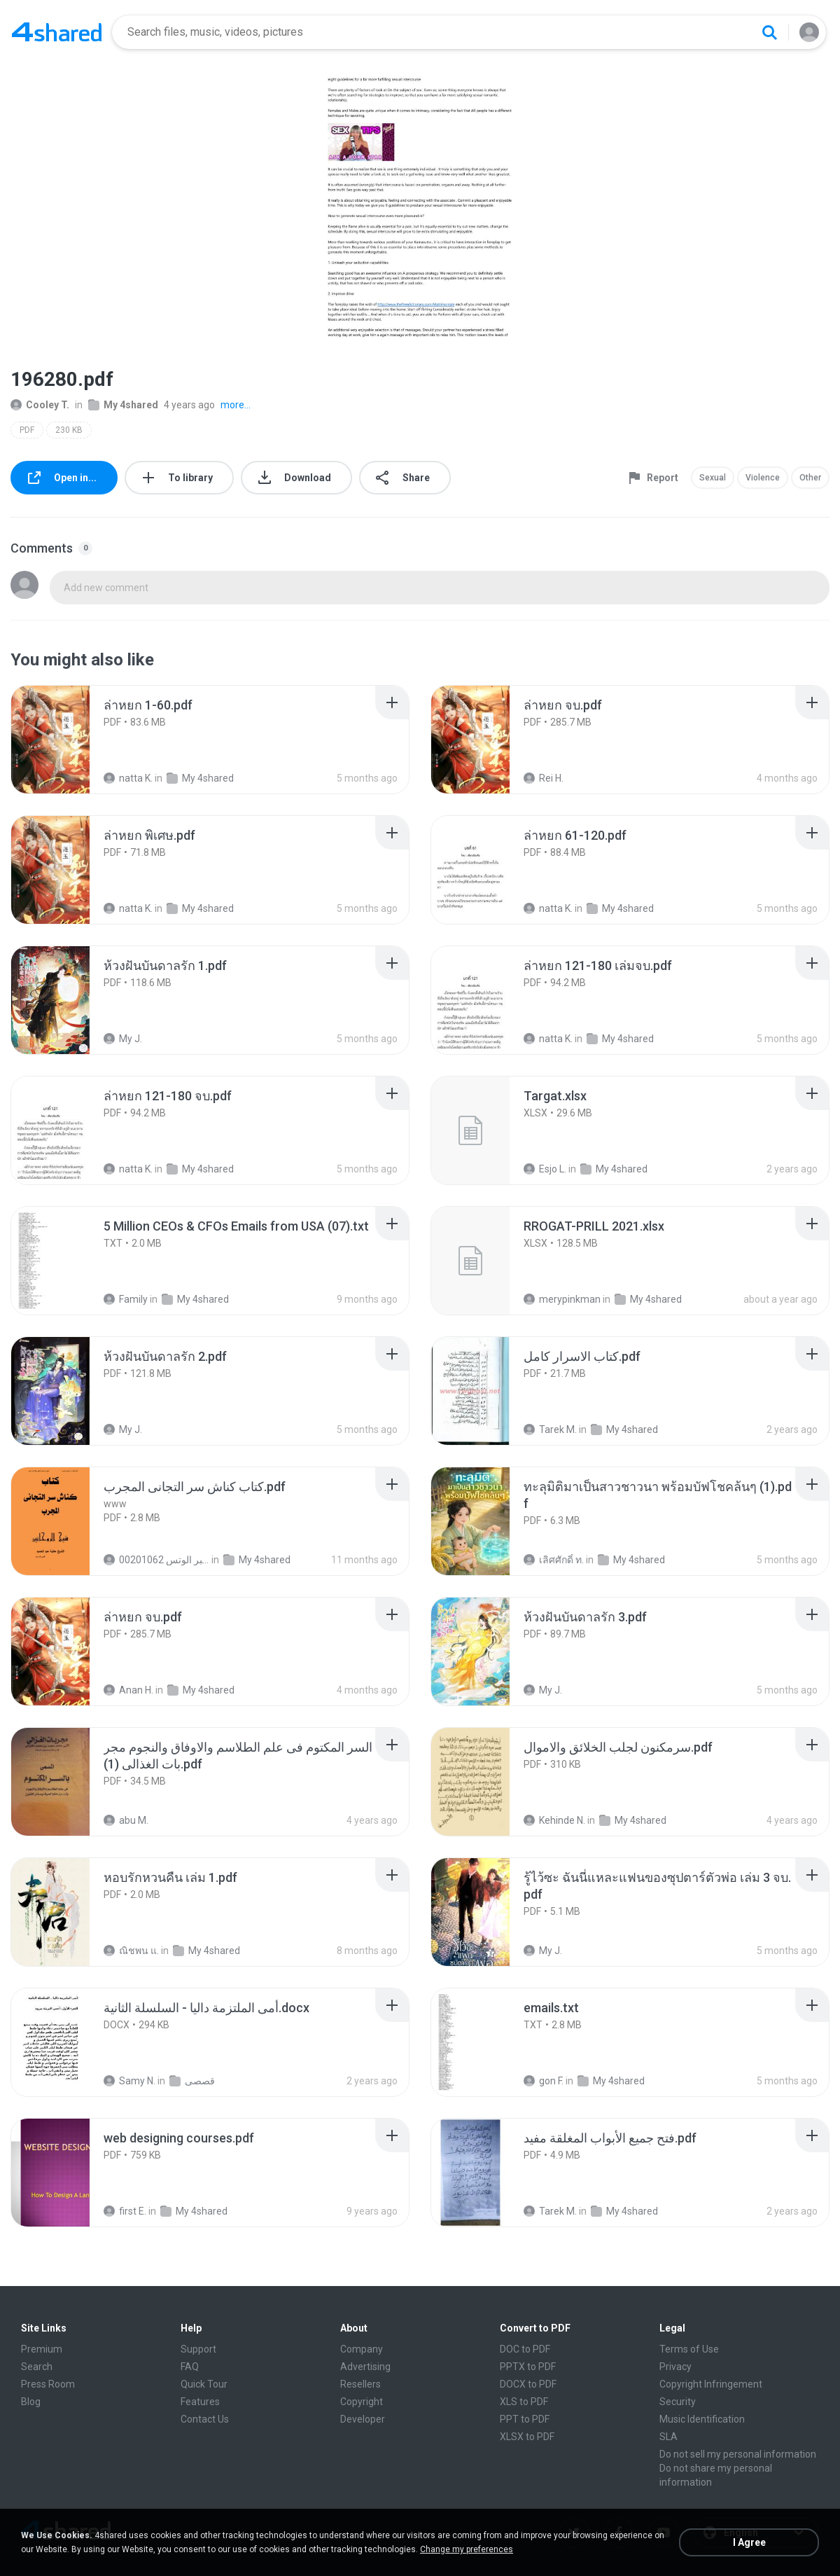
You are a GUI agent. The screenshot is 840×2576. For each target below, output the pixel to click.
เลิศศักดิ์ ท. (554, 1559)
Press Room (48, 2384)
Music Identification (702, 2419)
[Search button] (769, 32)
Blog (31, 2401)
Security (677, 2401)
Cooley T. (39, 404)
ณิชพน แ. (131, 1950)
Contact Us (205, 2419)
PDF (27, 430)
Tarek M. (550, 1429)
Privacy (675, 2366)
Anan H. (128, 1690)
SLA (668, 2436)
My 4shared (123, 404)
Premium (41, 2349)
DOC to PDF (525, 2349)
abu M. (126, 1820)
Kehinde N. (554, 1820)
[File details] (65, 740)
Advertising (365, 2366)
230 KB (69, 430)
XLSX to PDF (527, 2436)
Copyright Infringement (710, 2384)
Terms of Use (689, 2349)
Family (126, 1299)
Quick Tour (204, 2384)
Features (200, 2401)
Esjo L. (545, 1169)
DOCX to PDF (528, 2384)
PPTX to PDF (528, 2366)
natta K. (128, 778)
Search (36, 2366)
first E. (125, 2211)
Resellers (360, 2384)
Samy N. (129, 2080)
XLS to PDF (524, 2401)
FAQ (190, 2366)
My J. (123, 1038)
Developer (362, 2419)
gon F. (544, 2080)
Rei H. (544, 778)
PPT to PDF (525, 2419)
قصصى (192, 2080)
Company (361, 2349)
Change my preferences (466, 2549)
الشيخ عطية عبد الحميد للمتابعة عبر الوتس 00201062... (156, 1559)
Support (198, 2349)
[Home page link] (57, 32)
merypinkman (562, 1299)
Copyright (361, 2401)
